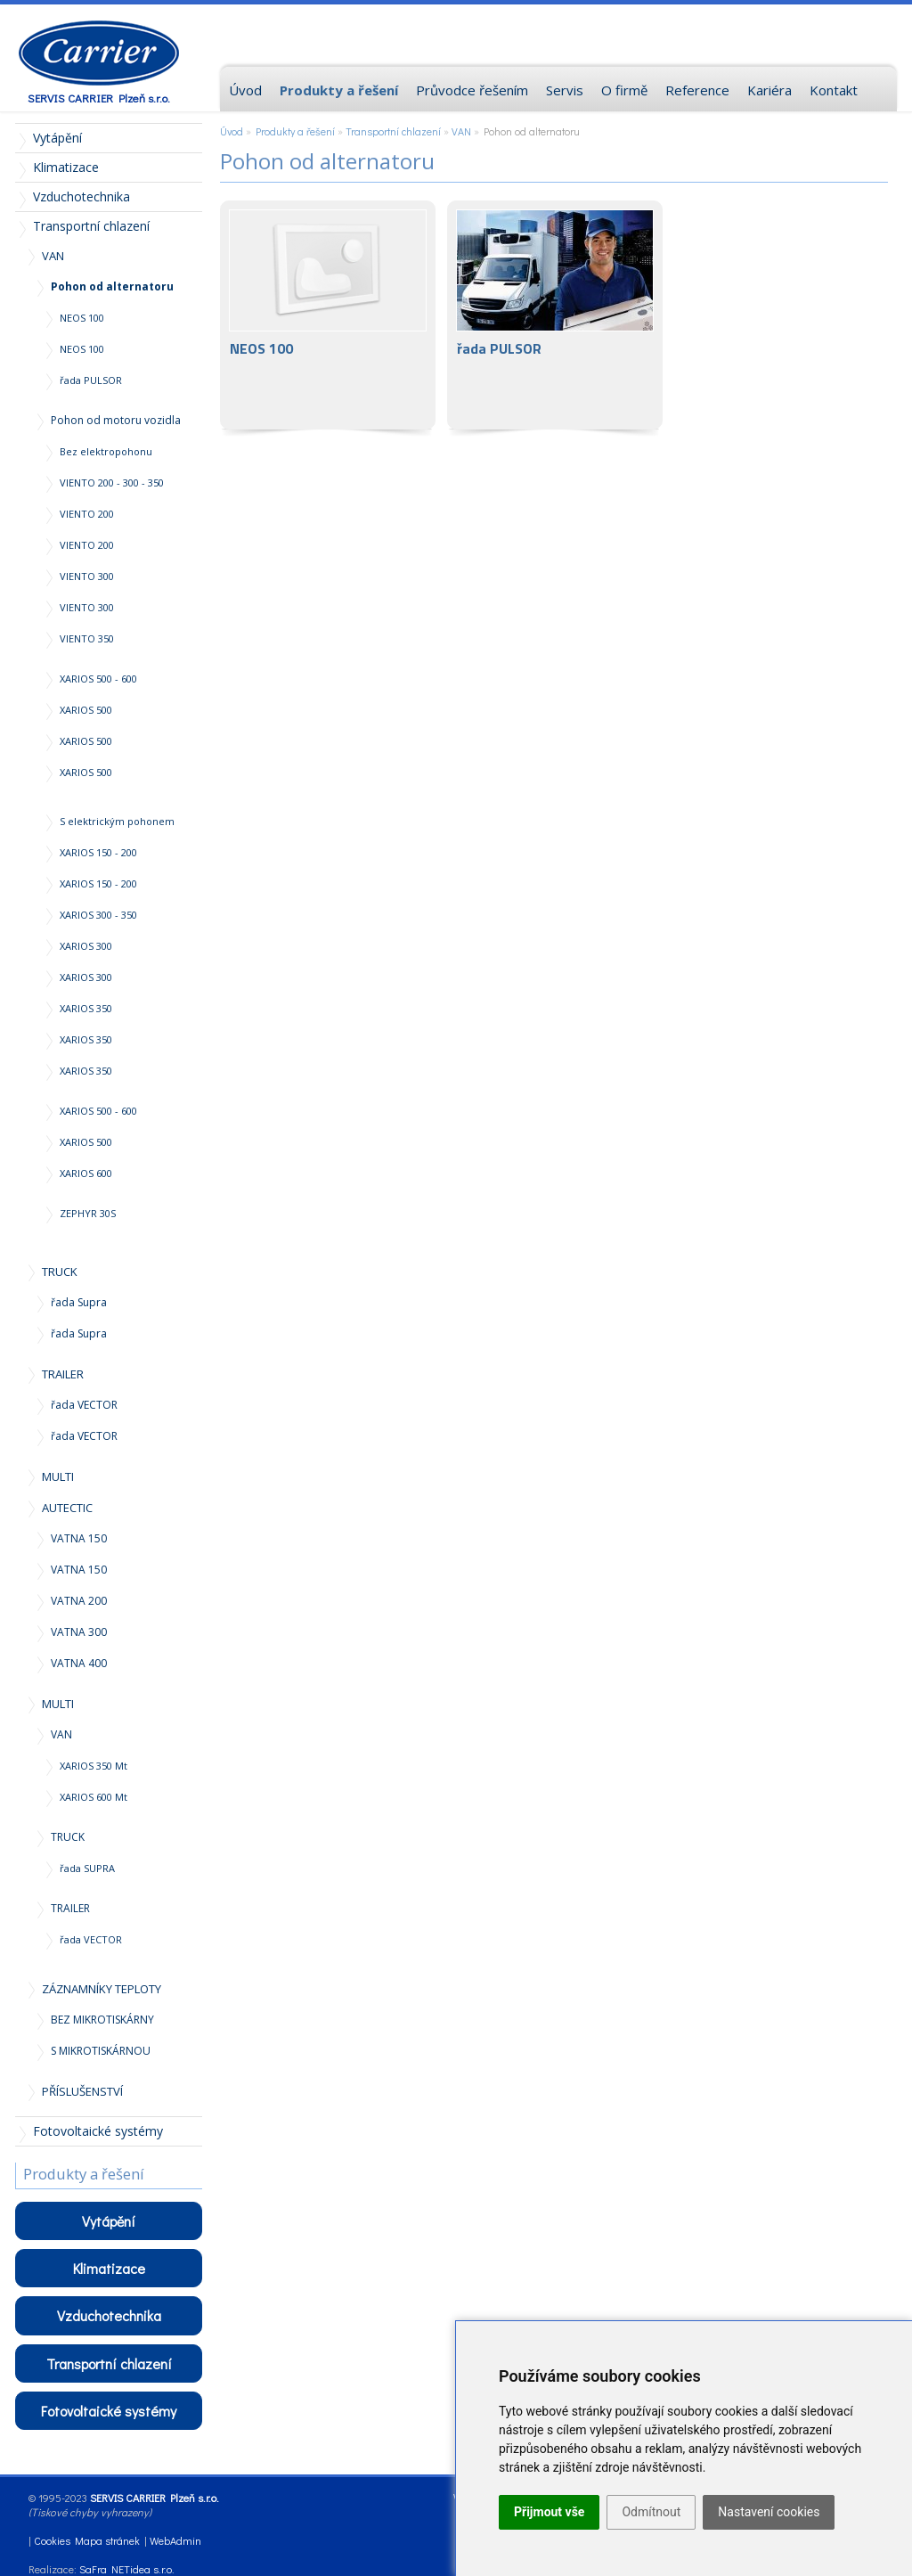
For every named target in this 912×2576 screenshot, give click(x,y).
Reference (697, 90)
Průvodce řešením (472, 90)
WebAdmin (175, 2540)
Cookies (52, 2540)
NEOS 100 (328, 315)
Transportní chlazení (393, 131)
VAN (461, 131)
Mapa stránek (107, 2540)
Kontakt (834, 90)
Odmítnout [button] (651, 2512)
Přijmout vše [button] (549, 2512)
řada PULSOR (555, 315)
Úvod (231, 131)
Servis (564, 90)
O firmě (624, 90)
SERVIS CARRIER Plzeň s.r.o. (99, 97)
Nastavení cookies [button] (768, 2512)
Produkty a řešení (295, 131)
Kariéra (769, 90)
